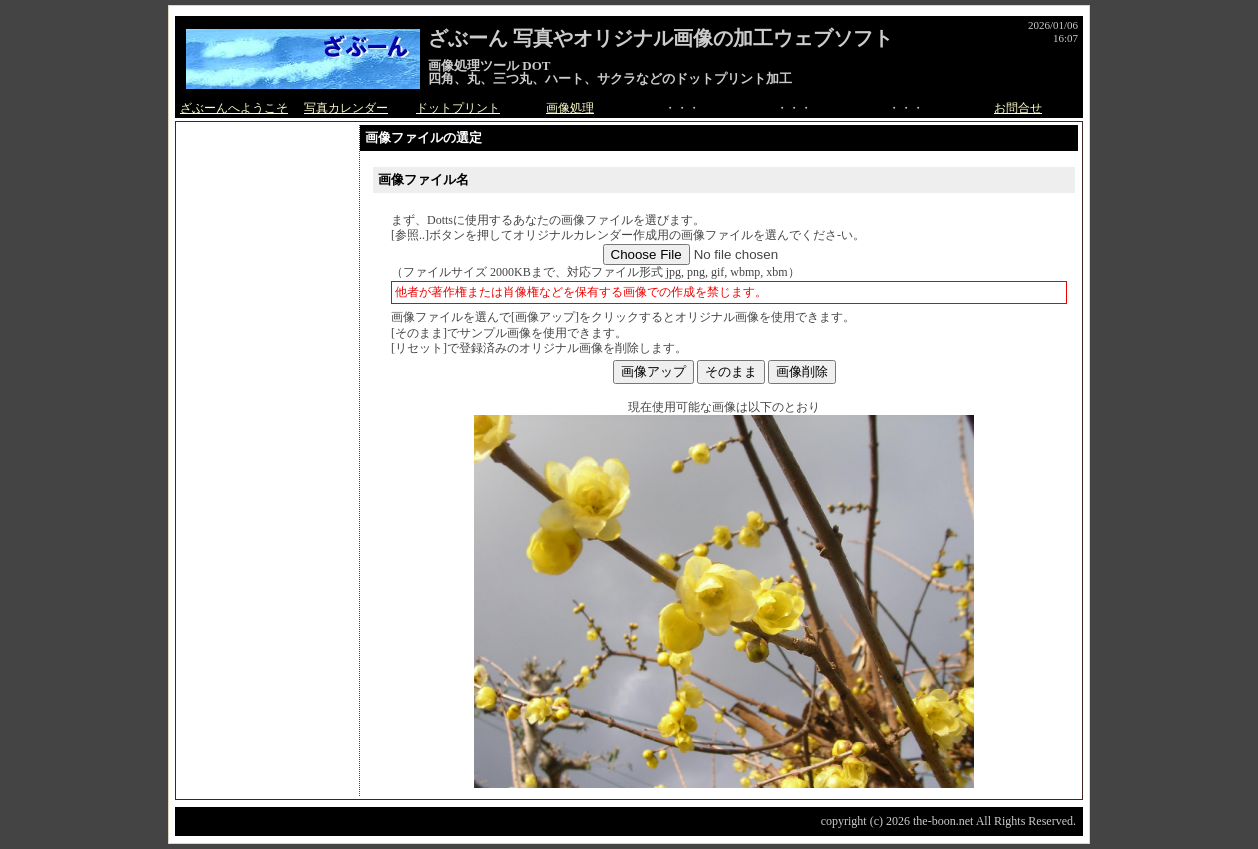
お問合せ (1018, 108)
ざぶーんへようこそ (234, 108)
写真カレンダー (346, 108)
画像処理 (570, 108)
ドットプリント (458, 108)
